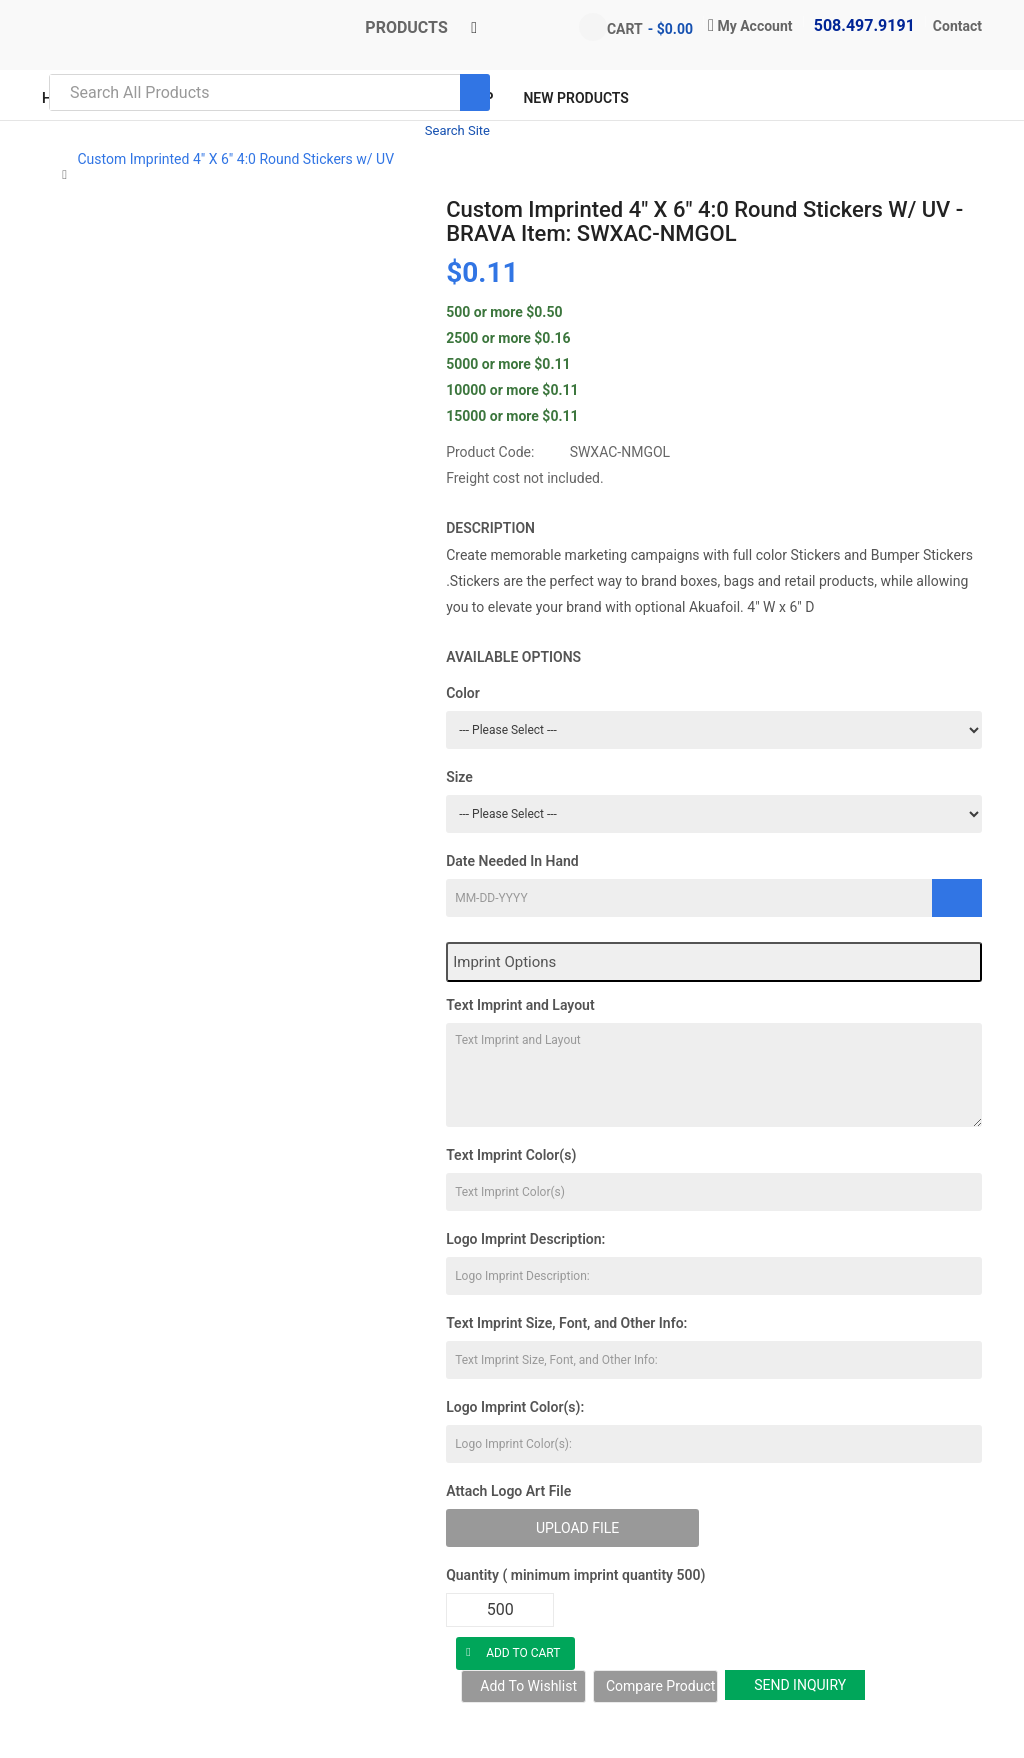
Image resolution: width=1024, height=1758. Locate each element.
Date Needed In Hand (512, 861)
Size (459, 777)
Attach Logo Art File (508, 1491)
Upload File (577, 1528)
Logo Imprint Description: (525, 1239)
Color (463, 693)
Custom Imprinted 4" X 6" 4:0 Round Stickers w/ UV (235, 159)
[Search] (475, 92)
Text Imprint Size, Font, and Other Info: (566, 1323)
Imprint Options (504, 962)
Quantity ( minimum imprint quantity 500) (575, 1575)
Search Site (457, 130)
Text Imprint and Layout (520, 1005)
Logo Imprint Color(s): (515, 1407)
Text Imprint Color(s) (511, 1155)
